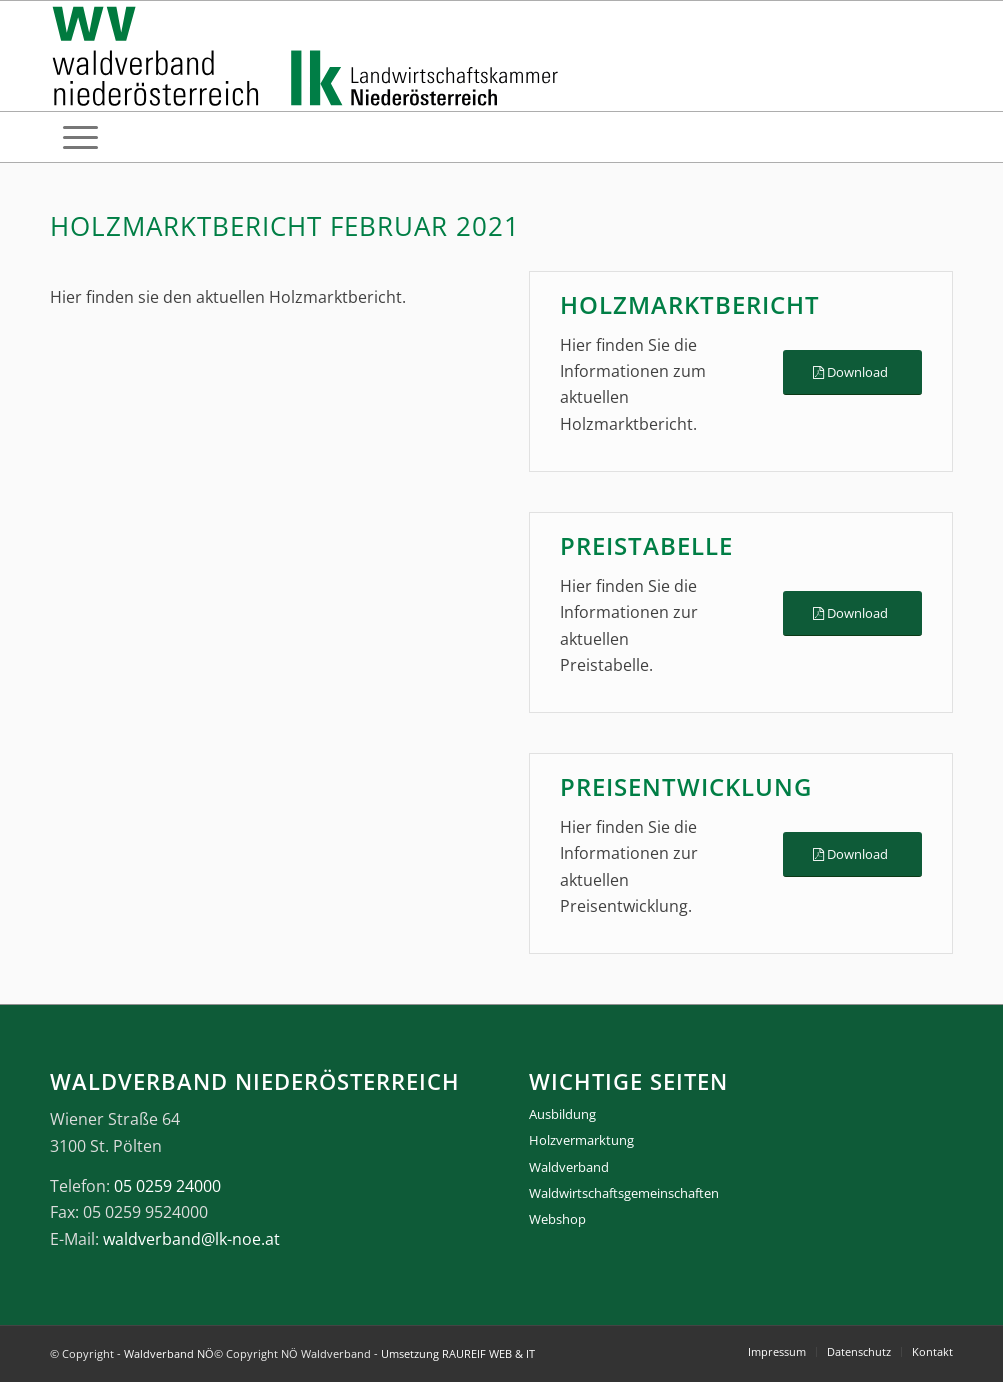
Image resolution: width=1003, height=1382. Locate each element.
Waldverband (569, 1167)
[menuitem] (80, 137)
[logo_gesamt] (309, 56)
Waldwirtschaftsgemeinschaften (624, 1193)
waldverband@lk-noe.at (191, 1239)
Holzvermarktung (581, 1140)
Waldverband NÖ (169, 1353)
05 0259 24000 (167, 1186)
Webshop (557, 1219)
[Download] (852, 372)
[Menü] (80, 137)
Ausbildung (562, 1114)
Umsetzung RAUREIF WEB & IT (458, 1353)
